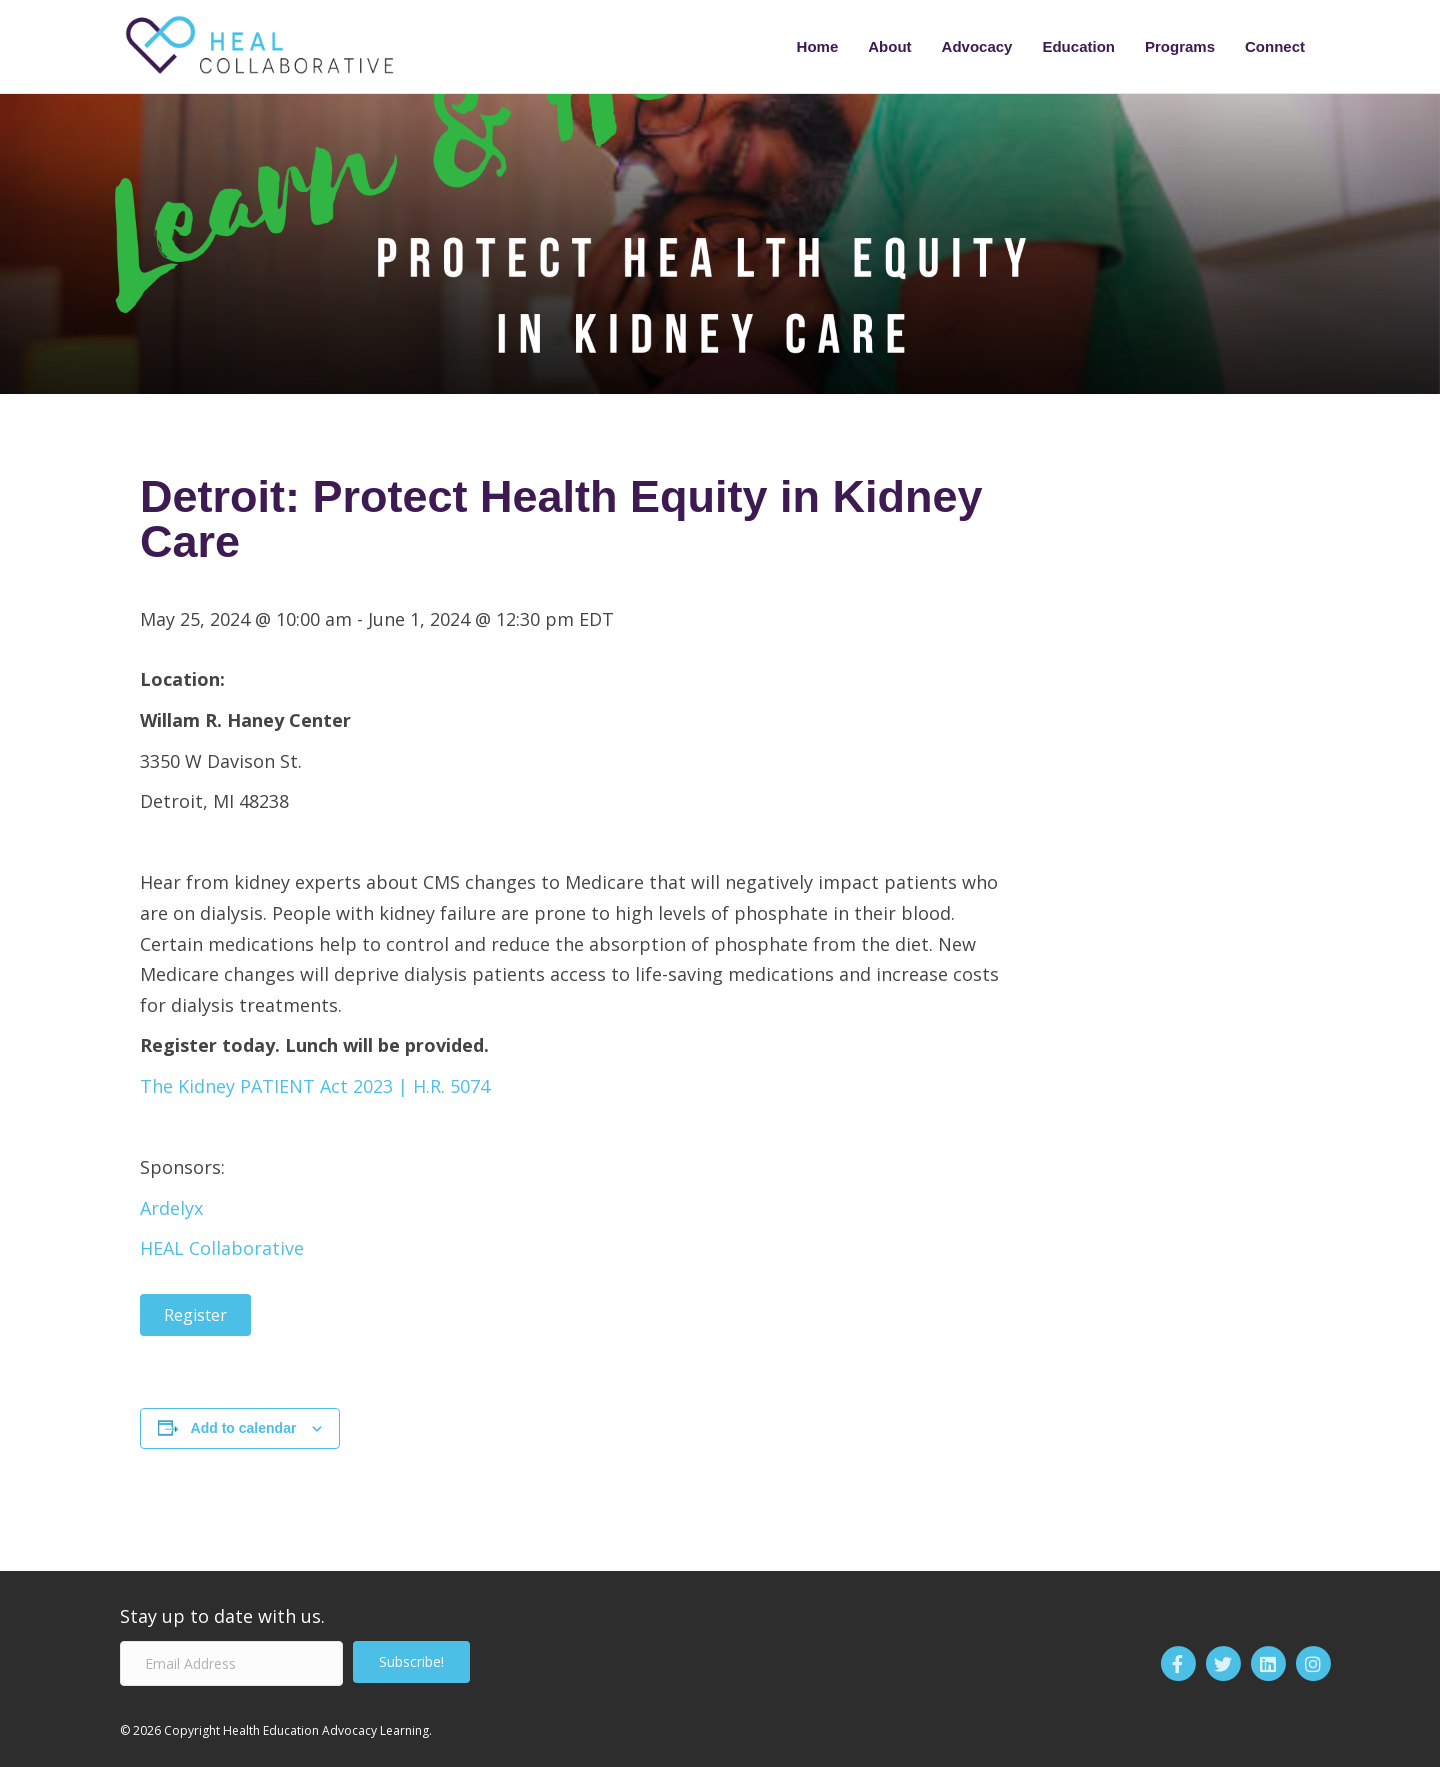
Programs (1180, 46)
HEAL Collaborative (222, 1248)
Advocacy (977, 46)
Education (1078, 46)
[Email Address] (231, 1663)
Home (818, 46)
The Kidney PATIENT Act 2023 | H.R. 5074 (315, 1086)
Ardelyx (171, 1208)
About (889, 46)
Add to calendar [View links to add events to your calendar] (244, 1428)
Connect (1275, 46)
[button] (411, 1662)
